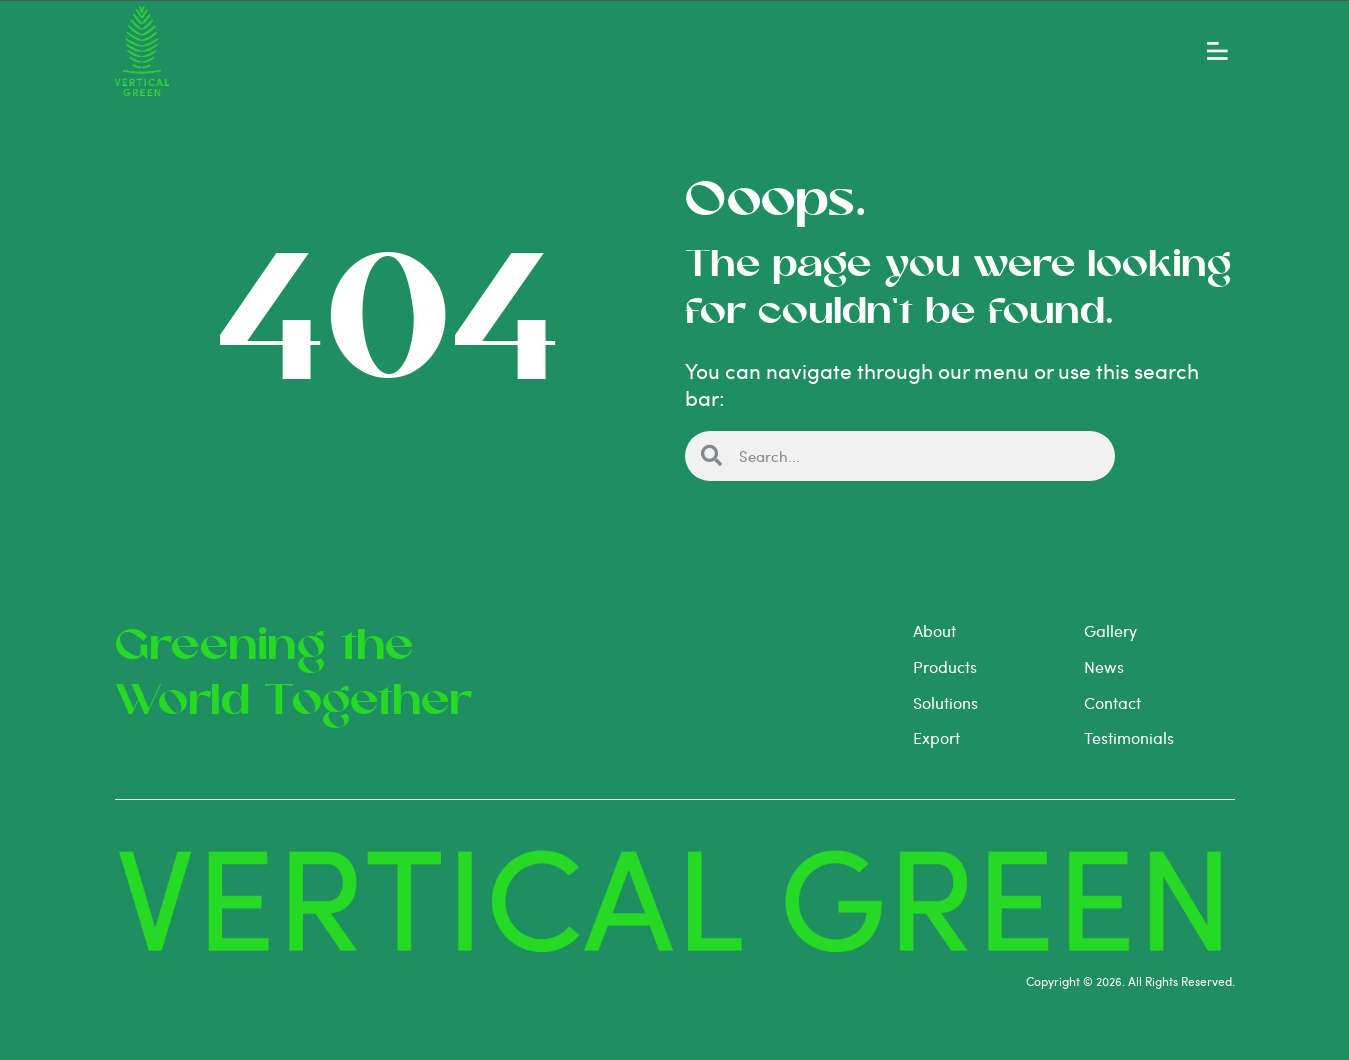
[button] (1217, 46)
